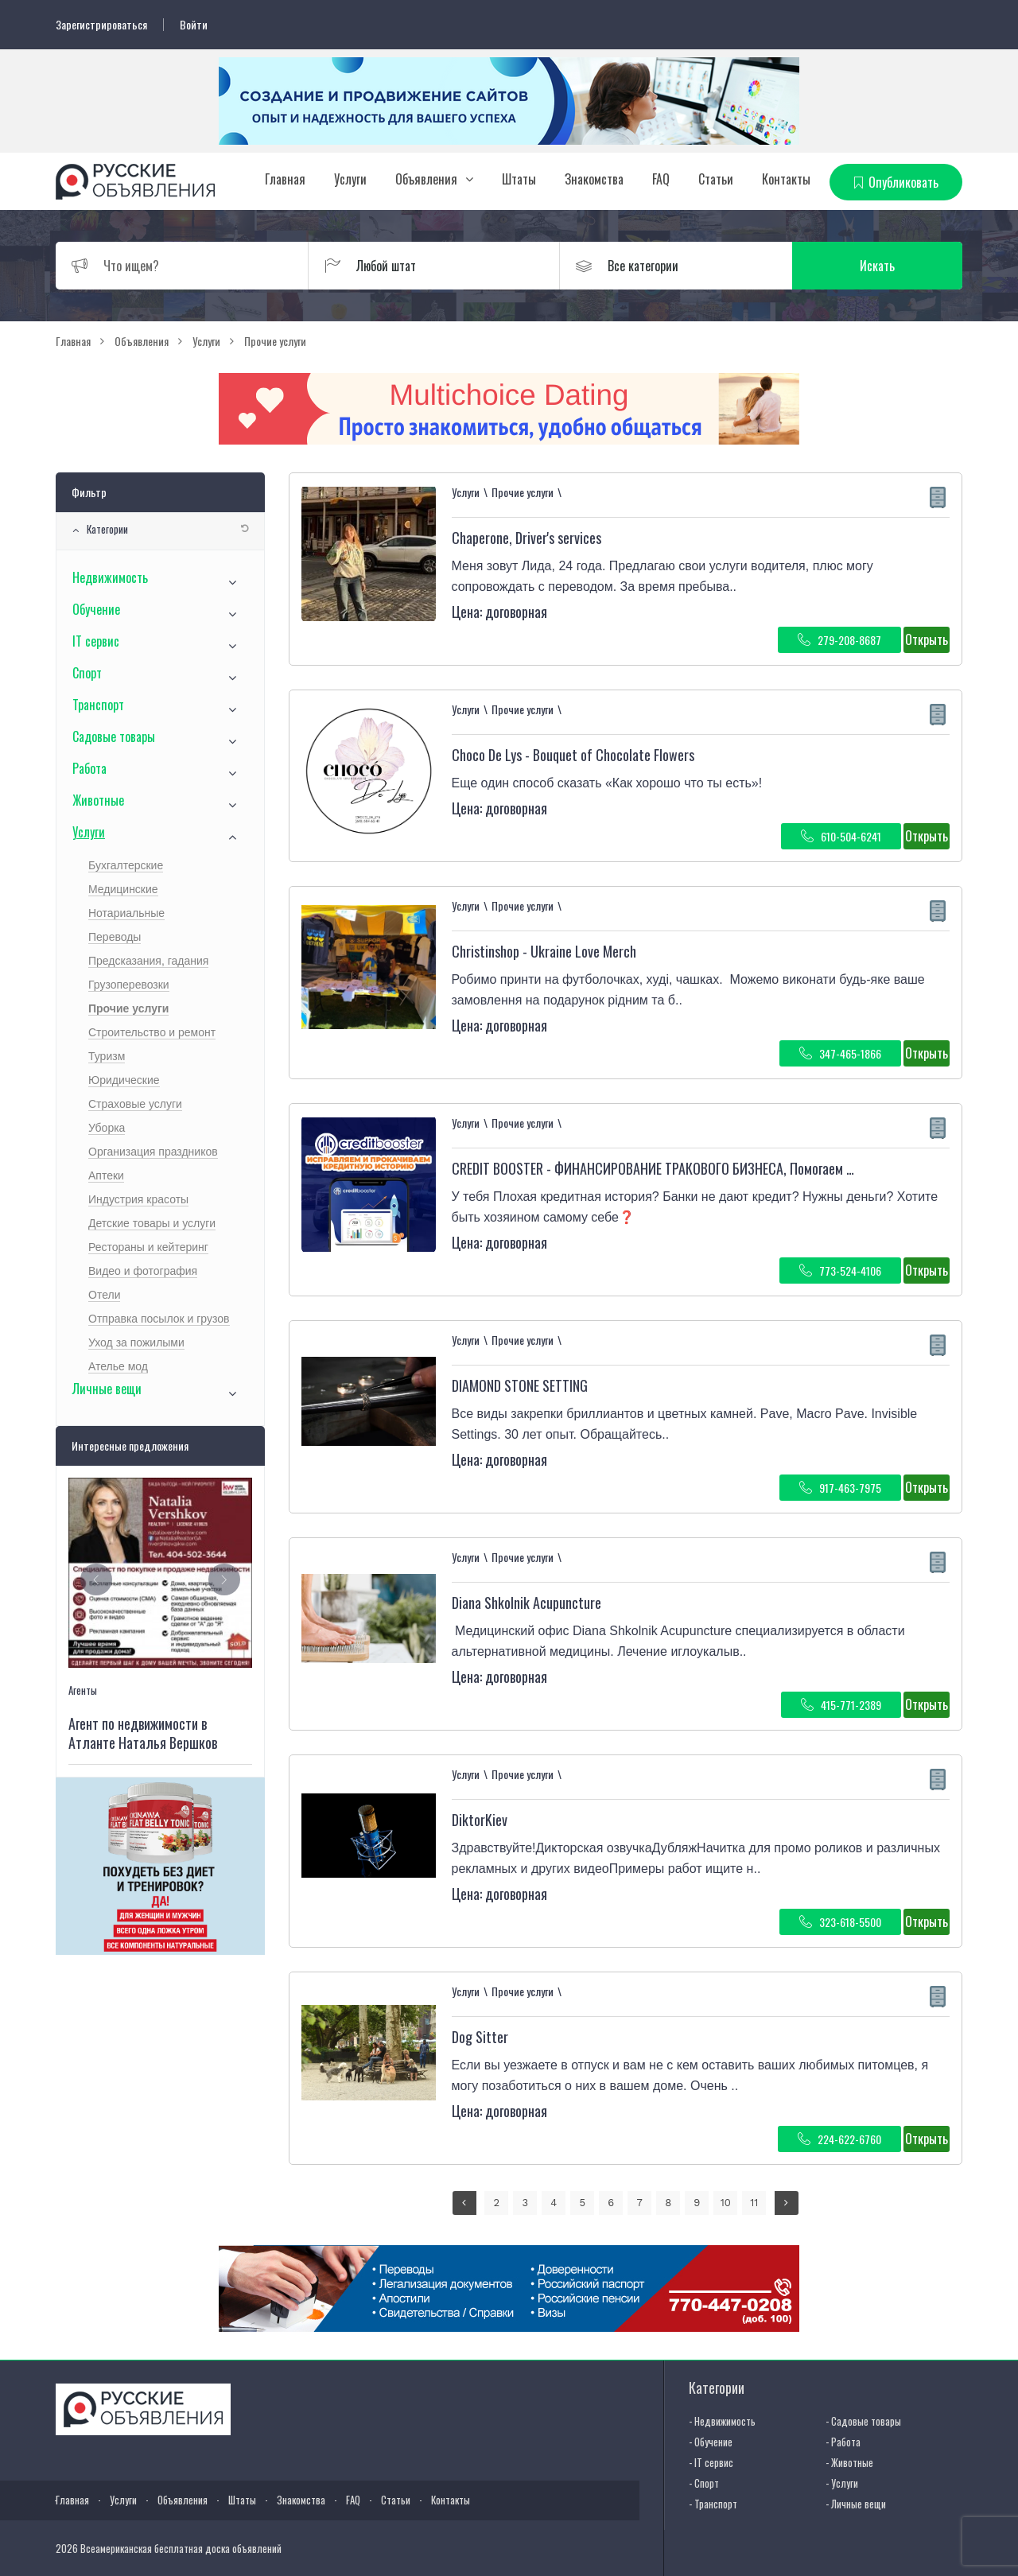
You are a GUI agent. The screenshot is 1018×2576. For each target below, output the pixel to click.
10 (726, 2203)
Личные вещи (107, 1388)
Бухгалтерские (125, 865)
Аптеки (106, 1175)
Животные (98, 800)
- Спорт (704, 2483)
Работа (89, 768)
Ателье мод (118, 1366)
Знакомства (594, 179)
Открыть (926, 639)
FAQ (661, 179)
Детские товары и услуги (152, 1223)
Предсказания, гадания (148, 960)
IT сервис (95, 641)
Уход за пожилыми (136, 1342)
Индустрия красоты (138, 1199)
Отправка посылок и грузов (159, 1318)
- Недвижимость (722, 2421)
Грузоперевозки (128, 984)
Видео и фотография (142, 1271)
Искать (886, 265)
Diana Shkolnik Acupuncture (526, 1602)
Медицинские (123, 889)
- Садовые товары (863, 2421)
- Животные (849, 2462)
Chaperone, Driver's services (526, 537)
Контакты (786, 179)
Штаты (519, 179)
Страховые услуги (135, 1104)
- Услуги (842, 2483)
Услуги (350, 179)
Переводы (114, 937)
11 (754, 2203)
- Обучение (710, 2441)
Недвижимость (110, 577)
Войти (194, 24)
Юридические (124, 1080)
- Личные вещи (856, 2503)
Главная (285, 179)
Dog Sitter (480, 2036)
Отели (104, 1294)
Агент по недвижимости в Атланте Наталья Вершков (142, 1733)
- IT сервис (711, 2462)
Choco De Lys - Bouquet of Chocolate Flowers (573, 754)
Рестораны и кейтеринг (148, 1247)
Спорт (87, 672)
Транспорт (98, 704)
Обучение (96, 609)
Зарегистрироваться (101, 24)
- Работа (843, 2441)
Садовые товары (113, 736)
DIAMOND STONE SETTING (520, 1385)
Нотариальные (126, 913)
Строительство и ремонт (152, 1032)
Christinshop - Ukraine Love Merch (544, 951)
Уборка (106, 1127)
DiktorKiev (479, 1819)
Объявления (426, 179)
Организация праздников (153, 1151)
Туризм (106, 1056)
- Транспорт (713, 2503)
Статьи (715, 179)
